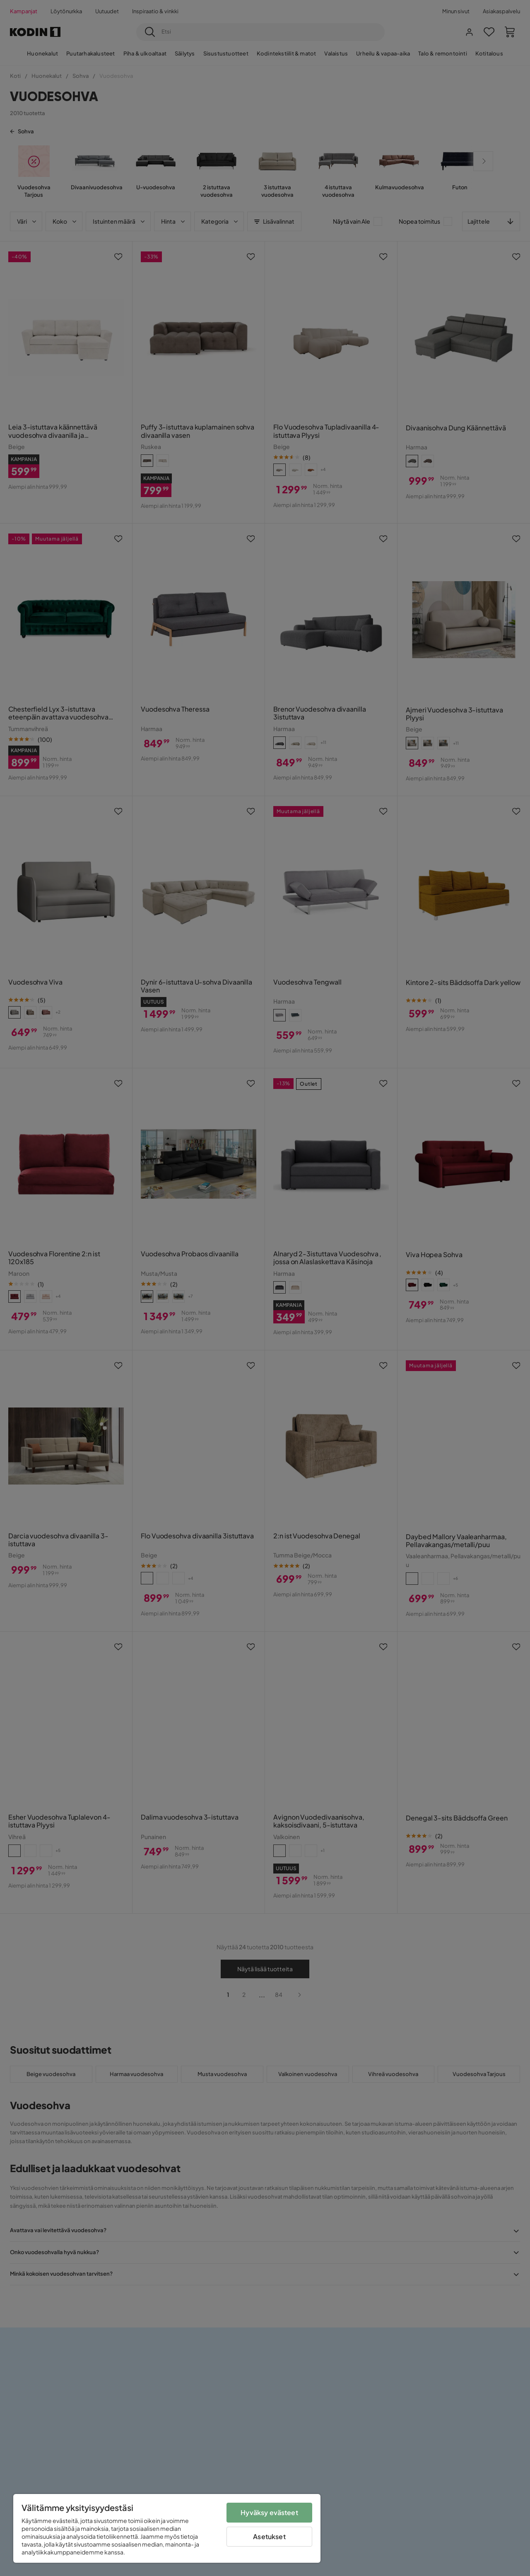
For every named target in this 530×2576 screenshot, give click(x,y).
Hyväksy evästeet (269, 2512)
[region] (166, 2528)
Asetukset (269, 2536)
